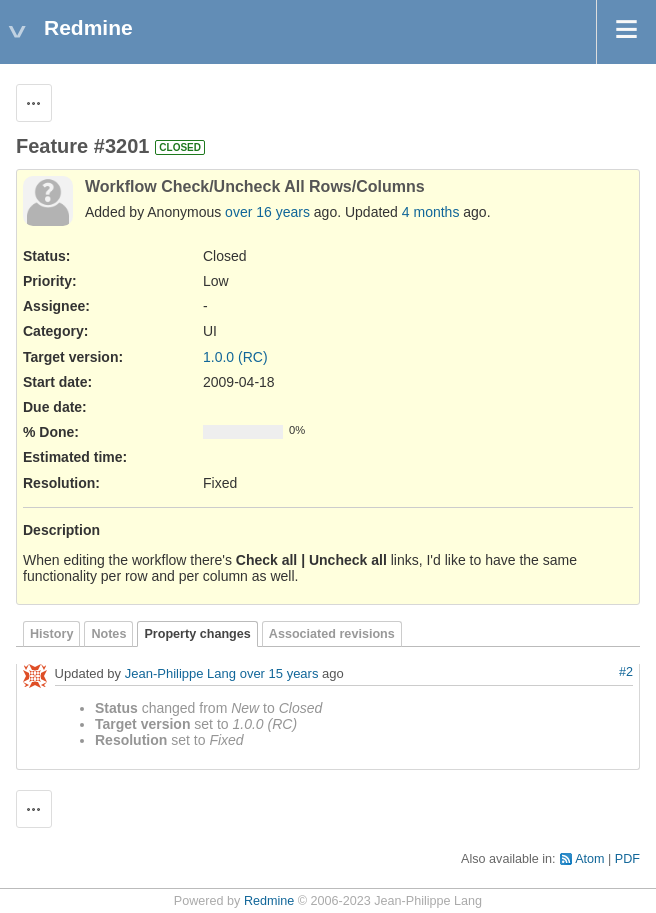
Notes (108, 634)
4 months (431, 212)
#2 (626, 672)
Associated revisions (332, 634)
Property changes (197, 634)
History (51, 634)
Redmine (269, 901)
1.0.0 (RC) (235, 357)
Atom (589, 859)
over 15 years (279, 673)
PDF (627, 859)
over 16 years (267, 212)
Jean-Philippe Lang (180, 673)
